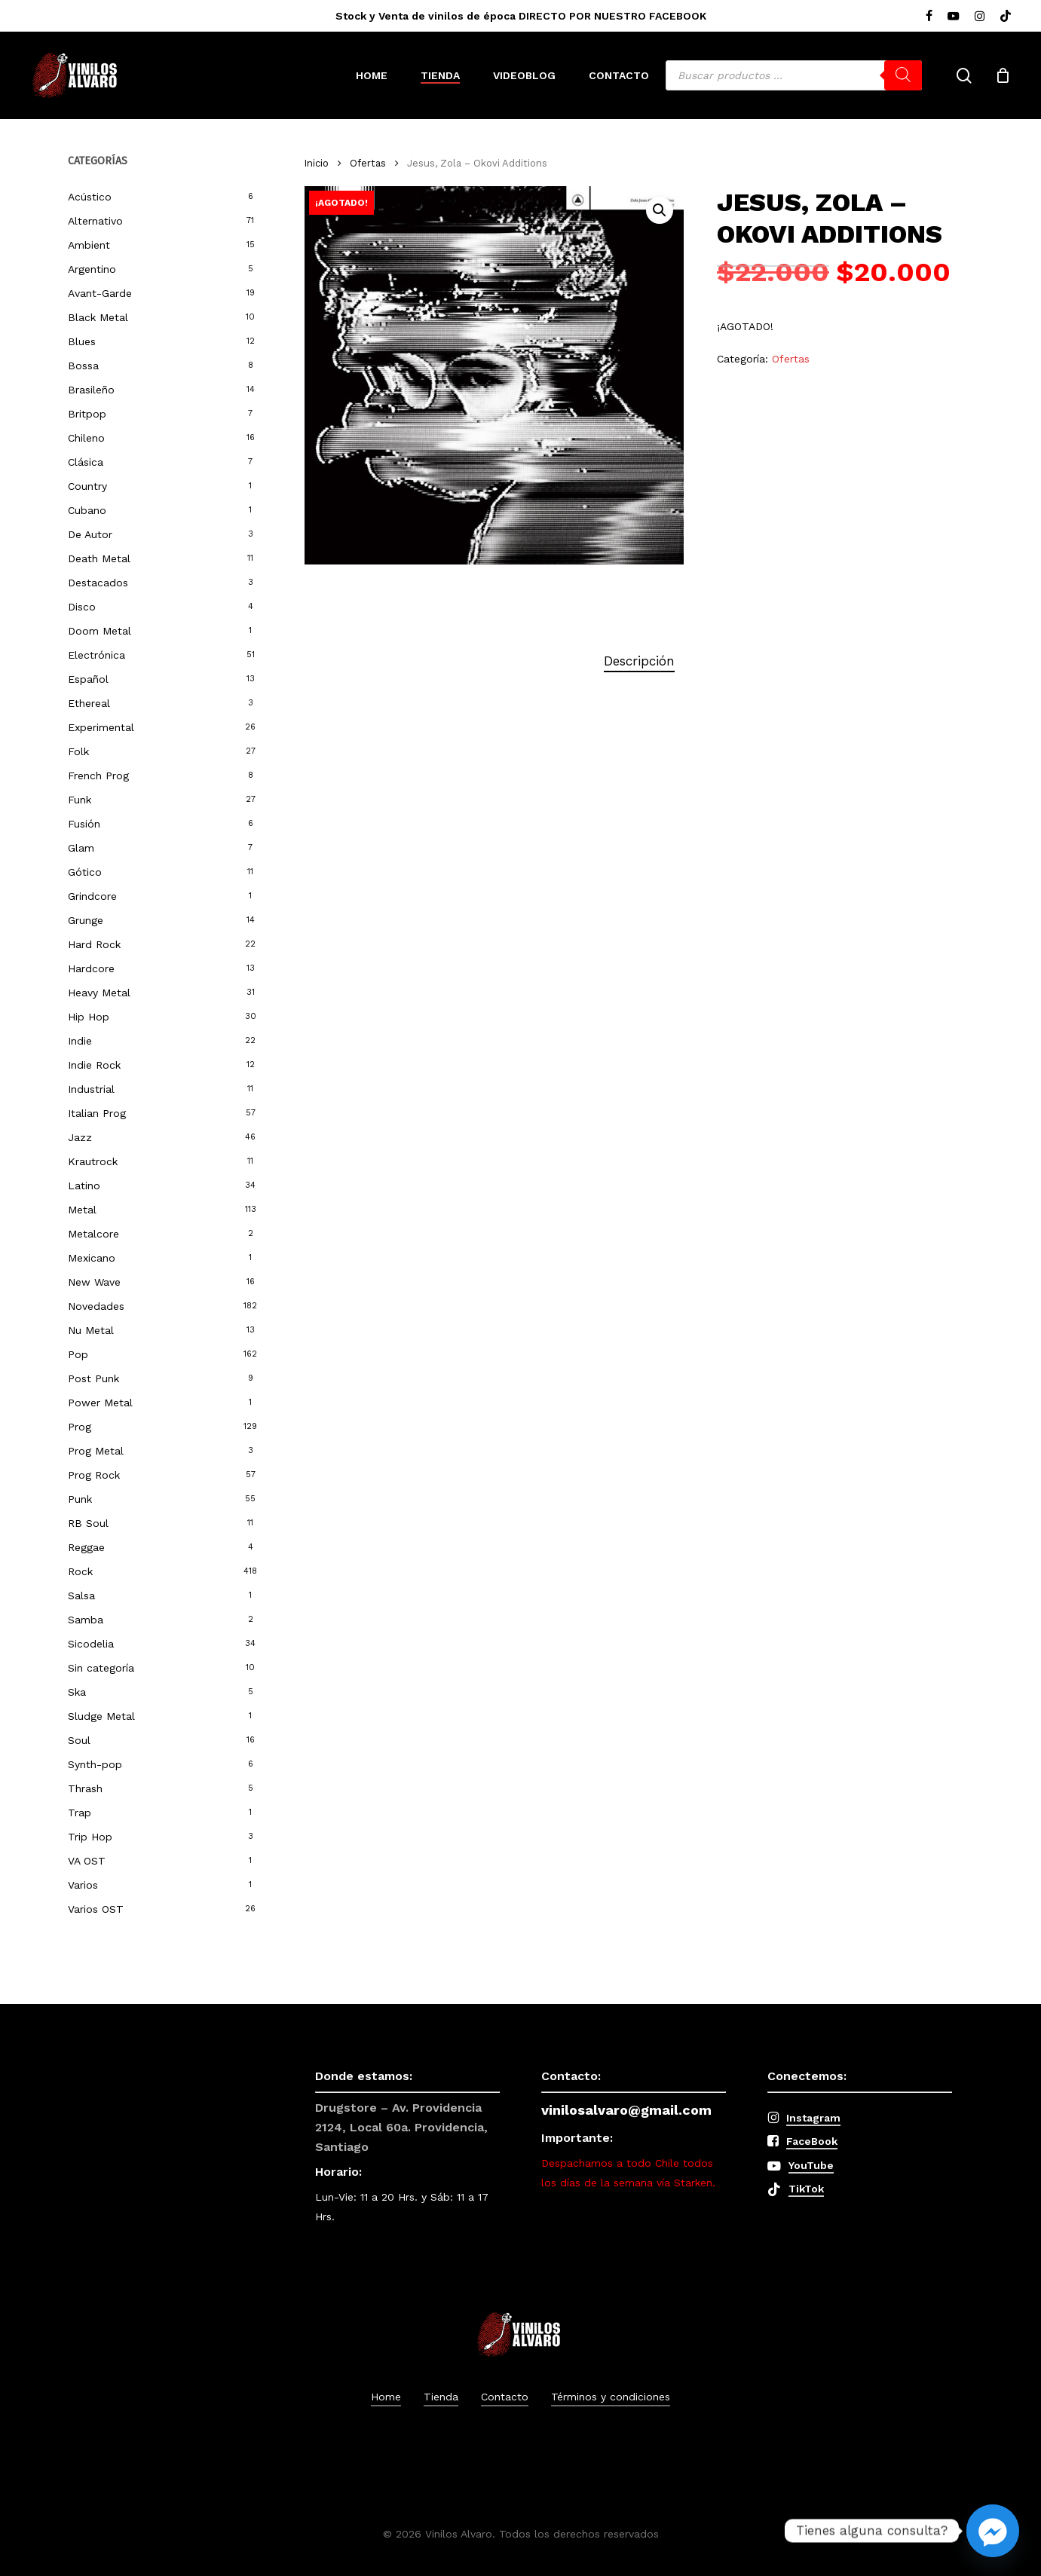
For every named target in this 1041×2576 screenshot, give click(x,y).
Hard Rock (94, 944)
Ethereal (89, 703)
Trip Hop (90, 1837)
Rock (80, 1571)
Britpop (87, 414)
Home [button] (386, 2397)
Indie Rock (94, 1065)
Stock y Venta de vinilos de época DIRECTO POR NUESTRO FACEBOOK (520, 16)
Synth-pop (95, 1764)
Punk (80, 1499)
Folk (78, 751)
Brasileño (91, 390)
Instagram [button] (813, 2118)
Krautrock (93, 1161)
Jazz (80, 1137)
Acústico (90, 197)
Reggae (86, 1547)
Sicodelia (91, 1644)
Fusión (84, 824)
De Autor (90, 534)
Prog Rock (94, 1475)
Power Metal (100, 1403)
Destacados (98, 583)
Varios (83, 1885)
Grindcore (92, 896)
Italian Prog (97, 1113)
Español (88, 679)
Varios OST (96, 1909)
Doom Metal (99, 631)
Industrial (91, 1089)
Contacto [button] (504, 2397)
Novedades (96, 1306)
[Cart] (1002, 75)
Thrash (85, 1788)
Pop (78, 1354)
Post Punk (93, 1378)
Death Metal (99, 558)
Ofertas (368, 163)
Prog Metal (96, 1451)
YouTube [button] (811, 2165)
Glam (81, 848)
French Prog (98, 775)
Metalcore (93, 1234)
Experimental (101, 727)
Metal (82, 1210)
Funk (79, 800)
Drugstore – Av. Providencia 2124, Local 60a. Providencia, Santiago (401, 2127)
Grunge (85, 920)
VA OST (87, 1861)
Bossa (83, 365)
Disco (82, 607)
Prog (79, 1427)
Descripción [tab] (639, 660)
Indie (80, 1041)
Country (87, 486)
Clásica (85, 462)
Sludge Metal (101, 1716)
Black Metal (98, 317)
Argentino (92, 269)
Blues (82, 341)
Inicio (317, 163)
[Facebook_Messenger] (992, 2530)
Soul (79, 1740)
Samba (85, 1620)
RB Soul (88, 1523)
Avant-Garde (100, 293)
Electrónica (96, 655)
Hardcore (91, 968)
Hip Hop (88, 1017)
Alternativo (95, 221)
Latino (84, 1185)
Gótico (85, 872)
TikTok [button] (806, 2189)
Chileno (86, 438)
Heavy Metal (99, 993)
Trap (79, 1813)
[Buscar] (903, 75)
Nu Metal (91, 1330)
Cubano (87, 510)
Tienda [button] (441, 2397)
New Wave (94, 1282)
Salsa (81, 1595)
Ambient (89, 245)
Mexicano (91, 1258)
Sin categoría (101, 1668)
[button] (659, 210)
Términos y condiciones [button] (610, 2397)
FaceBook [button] (811, 2141)
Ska (77, 1692)
